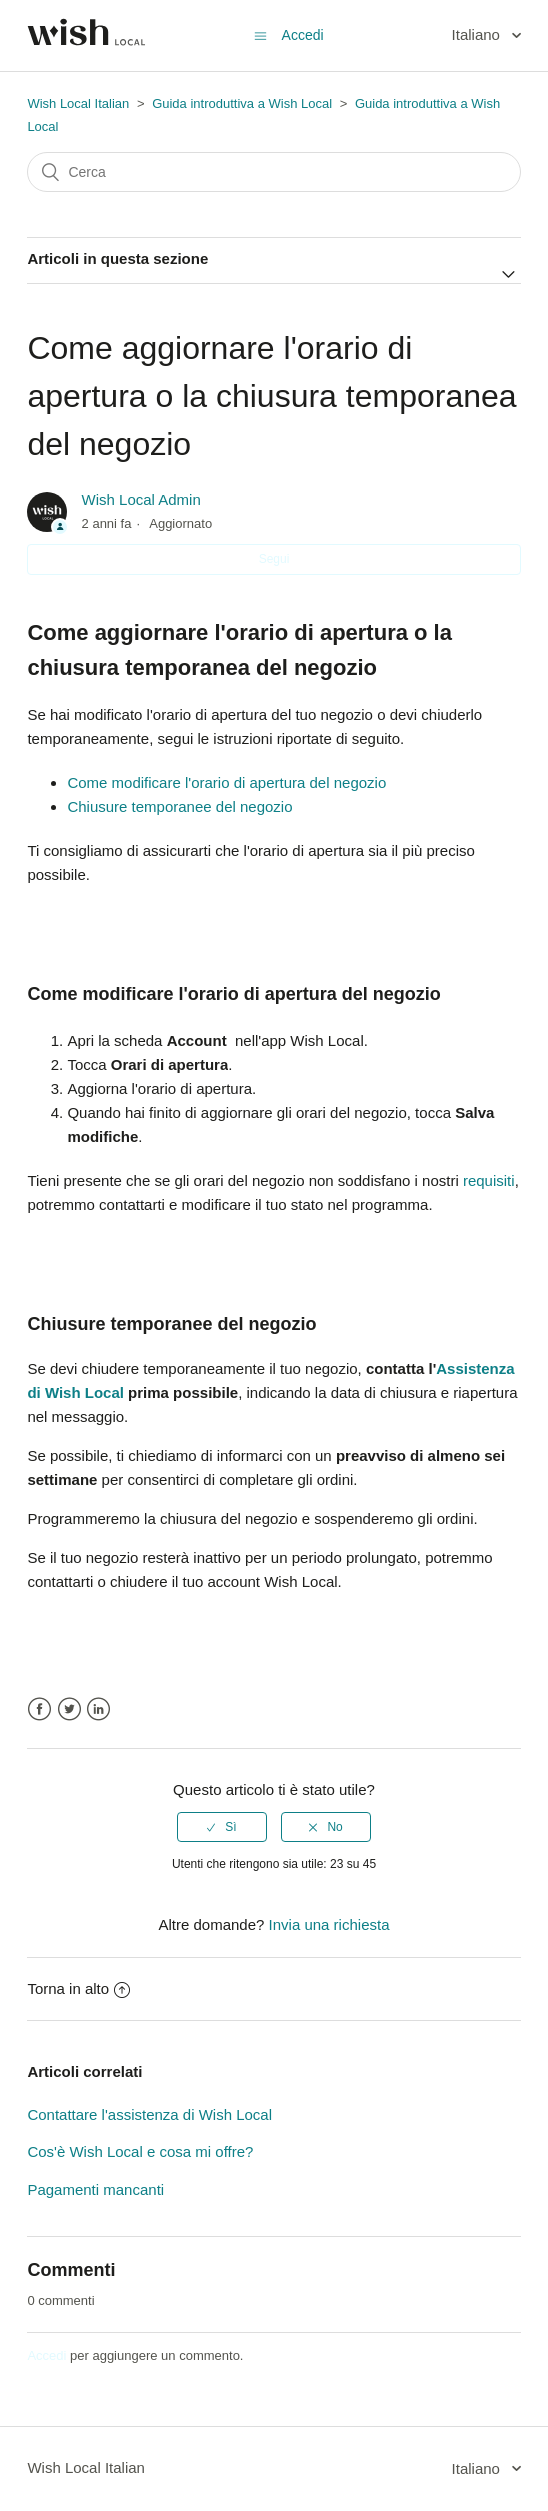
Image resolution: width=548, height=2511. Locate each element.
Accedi (46, 2355)
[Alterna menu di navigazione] (260, 35)
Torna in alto (78, 1988)
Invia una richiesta (329, 1924)
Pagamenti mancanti (95, 2189)
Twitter (69, 1709)
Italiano (478, 34)
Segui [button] (274, 559)
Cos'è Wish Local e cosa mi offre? (140, 2151)
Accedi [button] (303, 35)
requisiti (489, 1180)
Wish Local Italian (78, 103)
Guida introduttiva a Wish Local (242, 103)
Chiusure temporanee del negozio (179, 806)
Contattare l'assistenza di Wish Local (149, 2114)
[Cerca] (273, 172)
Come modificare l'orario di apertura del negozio (226, 782)
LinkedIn (98, 1709)
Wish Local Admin (141, 499)
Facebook (39, 1709)
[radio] (222, 1827)
